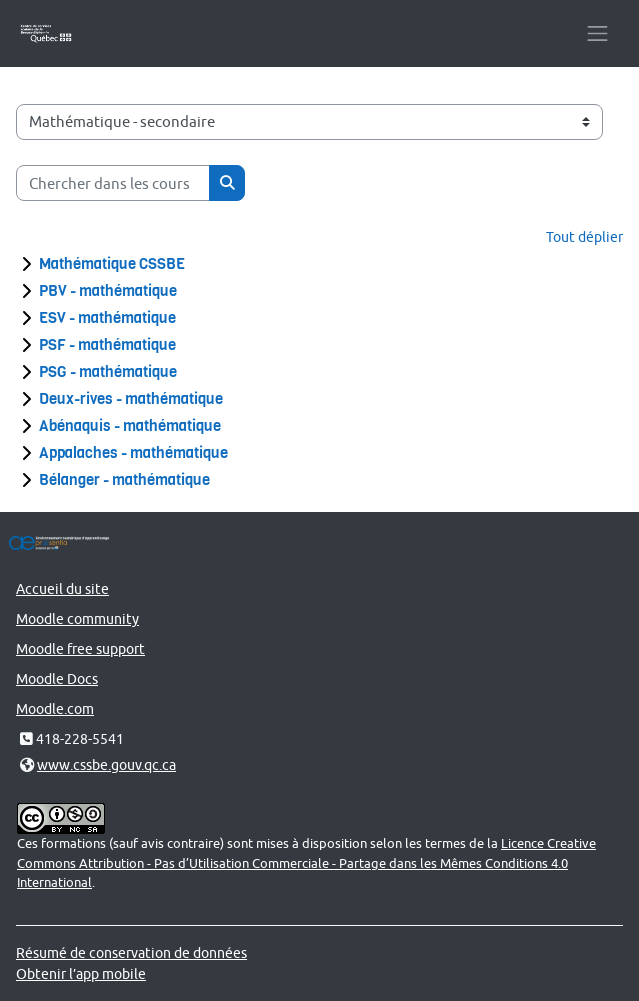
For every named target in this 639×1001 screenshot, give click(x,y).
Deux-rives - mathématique (131, 399)
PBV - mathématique (108, 291)
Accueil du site (62, 588)
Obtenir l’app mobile (81, 973)
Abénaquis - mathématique (130, 426)
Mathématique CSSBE (112, 264)
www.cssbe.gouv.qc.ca (106, 764)
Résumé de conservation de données (131, 952)
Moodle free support (80, 648)
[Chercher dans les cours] (113, 183)
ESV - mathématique (107, 318)
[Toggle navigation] (597, 33)
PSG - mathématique (108, 372)
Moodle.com (55, 708)
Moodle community (77, 618)
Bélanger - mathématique (124, 480)
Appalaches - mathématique (133, 453)
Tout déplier (584, 236)
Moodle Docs (57, 678)
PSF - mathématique (107, 345)
